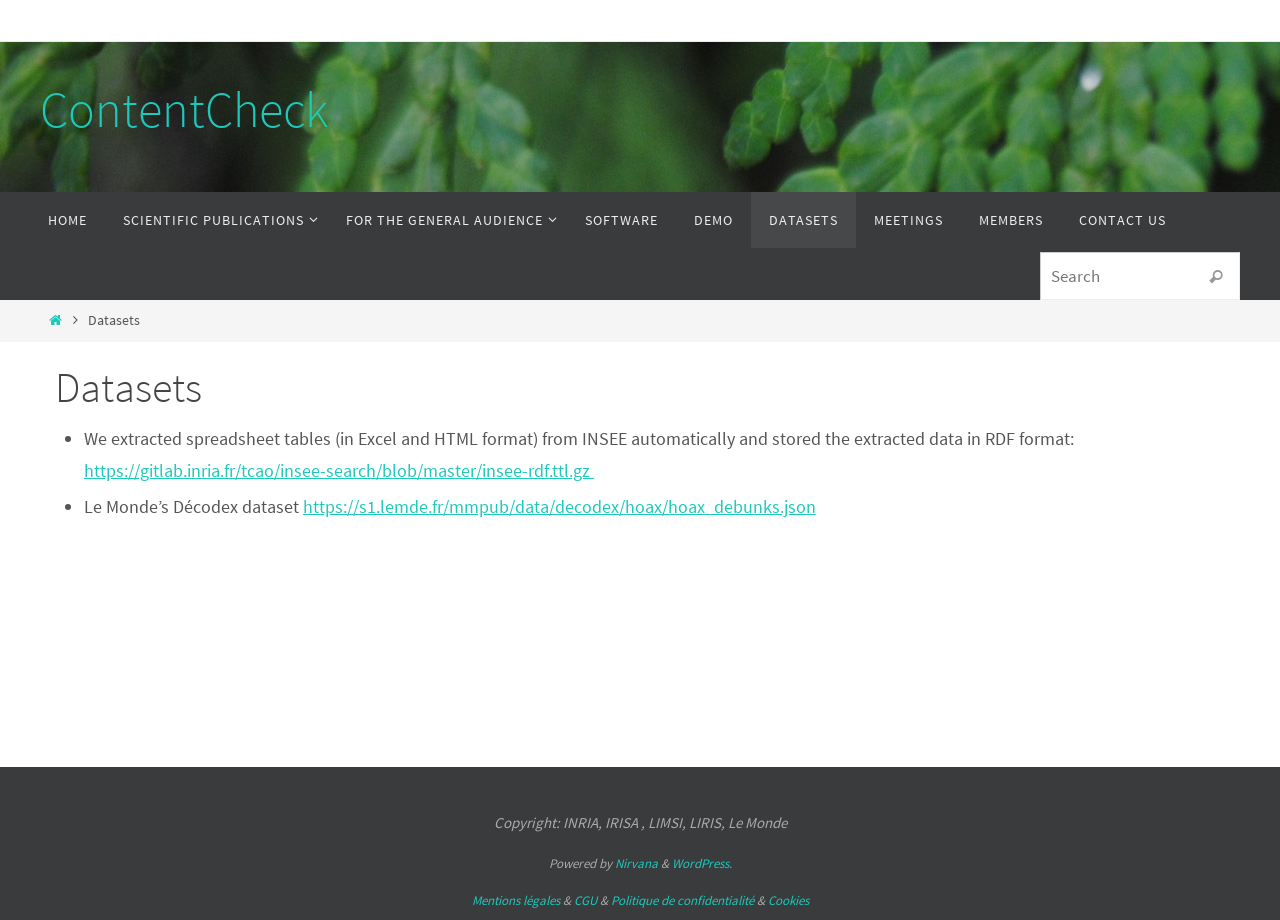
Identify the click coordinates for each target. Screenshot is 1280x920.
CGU (585, 900)
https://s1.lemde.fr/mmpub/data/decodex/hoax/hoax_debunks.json (559, 506)
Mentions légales (516, 900)
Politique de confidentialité (682, 900)
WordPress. (702, 863)
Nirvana (636, 863)
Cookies (788, 900)
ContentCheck (184, 109)
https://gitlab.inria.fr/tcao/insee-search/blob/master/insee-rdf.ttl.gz (339, 470)
